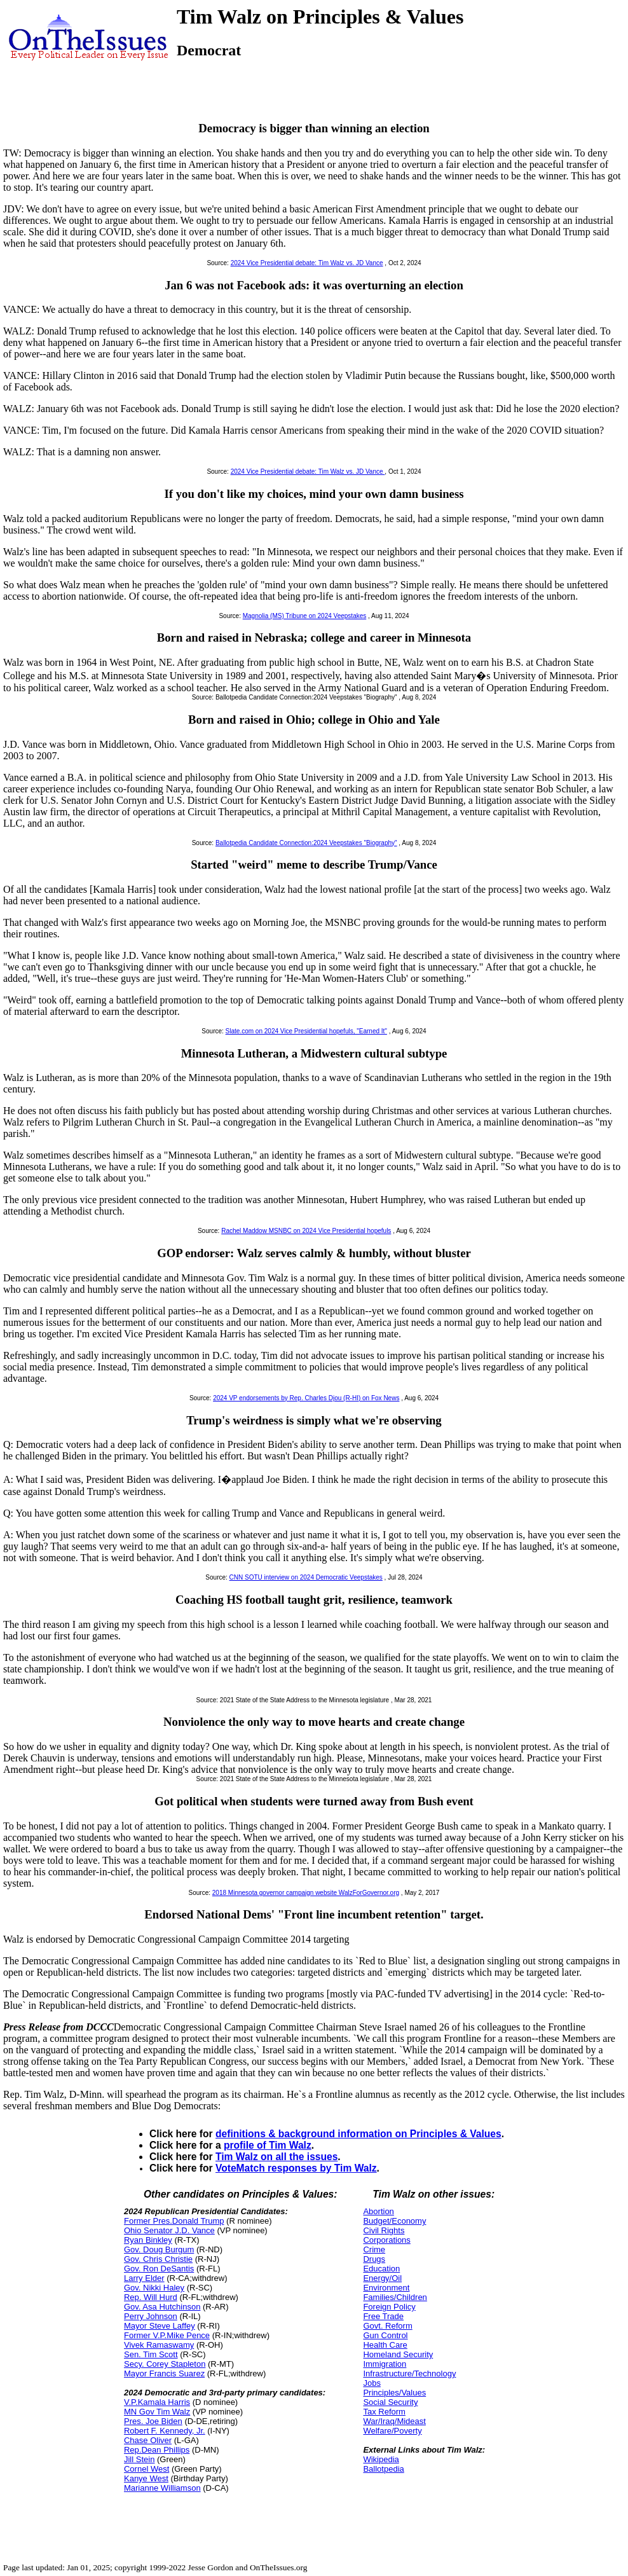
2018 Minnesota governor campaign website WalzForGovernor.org (305, 1892)
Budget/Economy (394, 2221)
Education (381, 2268)
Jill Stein (139, 2459)
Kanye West (146, 2478)
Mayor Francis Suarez (164, 2373)
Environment (386, 2287)
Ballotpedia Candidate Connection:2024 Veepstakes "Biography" (306, 842)
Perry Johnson (150, 2316)
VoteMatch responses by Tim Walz (296, 2168)
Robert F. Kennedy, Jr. (164, 2430)
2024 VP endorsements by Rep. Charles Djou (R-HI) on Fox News (306, 1398)
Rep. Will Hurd (150, 2297)
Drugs (374, 2259)
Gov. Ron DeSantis (159, 2268)
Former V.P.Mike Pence (167, 2335)
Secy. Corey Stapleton (164, 2364)
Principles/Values (394, 2392)
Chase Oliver (148, 2440)
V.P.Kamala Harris (157, 2402)
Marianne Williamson (162, 2488)
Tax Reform (384, 2411)
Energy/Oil (382, 2278)
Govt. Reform (387, 2326)
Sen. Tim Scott (151, 2354)
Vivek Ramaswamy (159, 2345)
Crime (374, 2249)
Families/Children (395, 2297)
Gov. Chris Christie (158, 2259)
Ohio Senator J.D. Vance (169, 2230)
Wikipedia (381, 2459)
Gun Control (385, 2335)
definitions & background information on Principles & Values (358, 2133)
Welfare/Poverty (392, 2430)
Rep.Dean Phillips (156, 2450)
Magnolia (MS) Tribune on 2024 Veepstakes (305, 615)
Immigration (384, 2364)
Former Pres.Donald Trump (174, 2221)
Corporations (386, 2240)
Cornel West (146, 2469)
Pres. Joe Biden (153, 2421)
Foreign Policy (389, 2306)
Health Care (385, 2345)
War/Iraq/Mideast (394, 2421)
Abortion (378, 2211)
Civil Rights (383, 2230)
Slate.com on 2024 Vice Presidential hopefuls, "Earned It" (306, 1031)
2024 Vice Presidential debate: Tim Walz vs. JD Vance (307, 262)
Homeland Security (398, 2354)
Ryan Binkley (148, 2240)
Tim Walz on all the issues (276, 2156)
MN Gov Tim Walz (157, 2411)
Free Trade (383, 2316)
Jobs (371, 2383)
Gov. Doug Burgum (159, 2249)
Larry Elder (144, 2278)
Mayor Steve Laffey (159, 2326)
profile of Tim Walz (267, 2145)
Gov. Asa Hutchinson (162, 2306)
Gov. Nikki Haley (154, 2287)
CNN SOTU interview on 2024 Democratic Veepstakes (306, 1577)
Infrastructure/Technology (409, 2373)
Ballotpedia (383, 2469)
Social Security (390, 2402)
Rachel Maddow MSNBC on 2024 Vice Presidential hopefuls (306, 1230)
